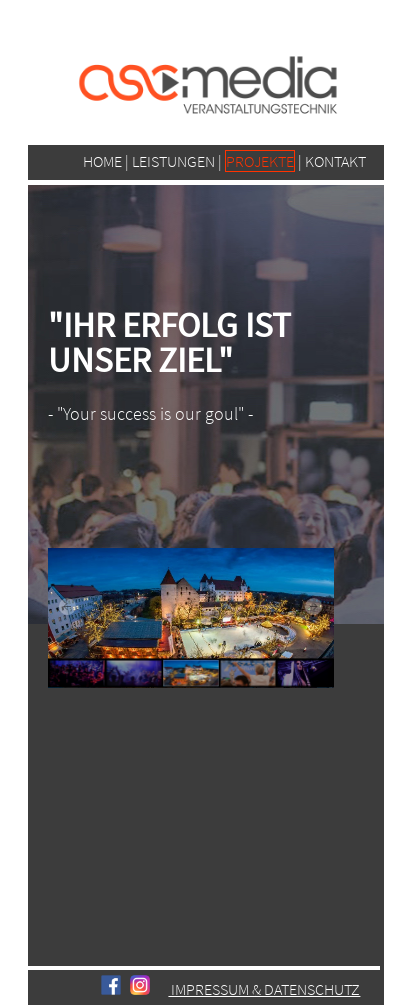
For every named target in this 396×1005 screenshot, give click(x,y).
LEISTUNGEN (175, 161)
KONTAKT (335, 161)
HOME (102, 161)
